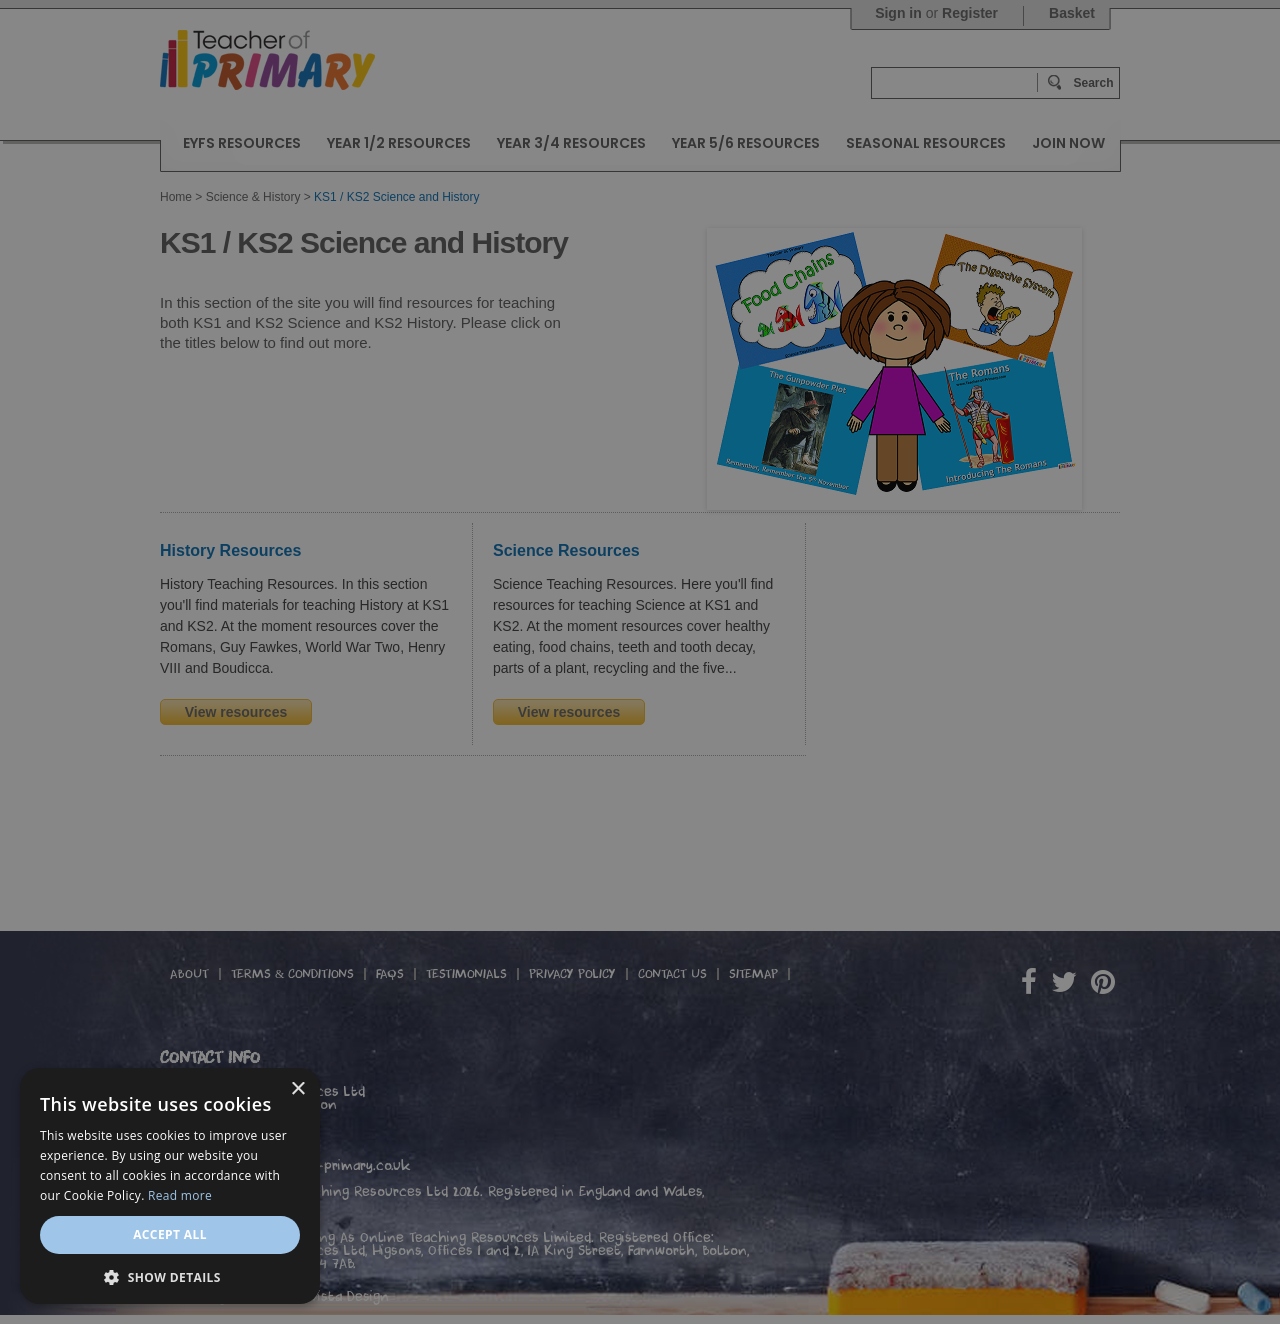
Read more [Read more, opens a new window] (180, 1195)
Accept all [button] (170, 1234)
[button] (170, 1275)
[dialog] (640, 662)
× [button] (297, 1089)
